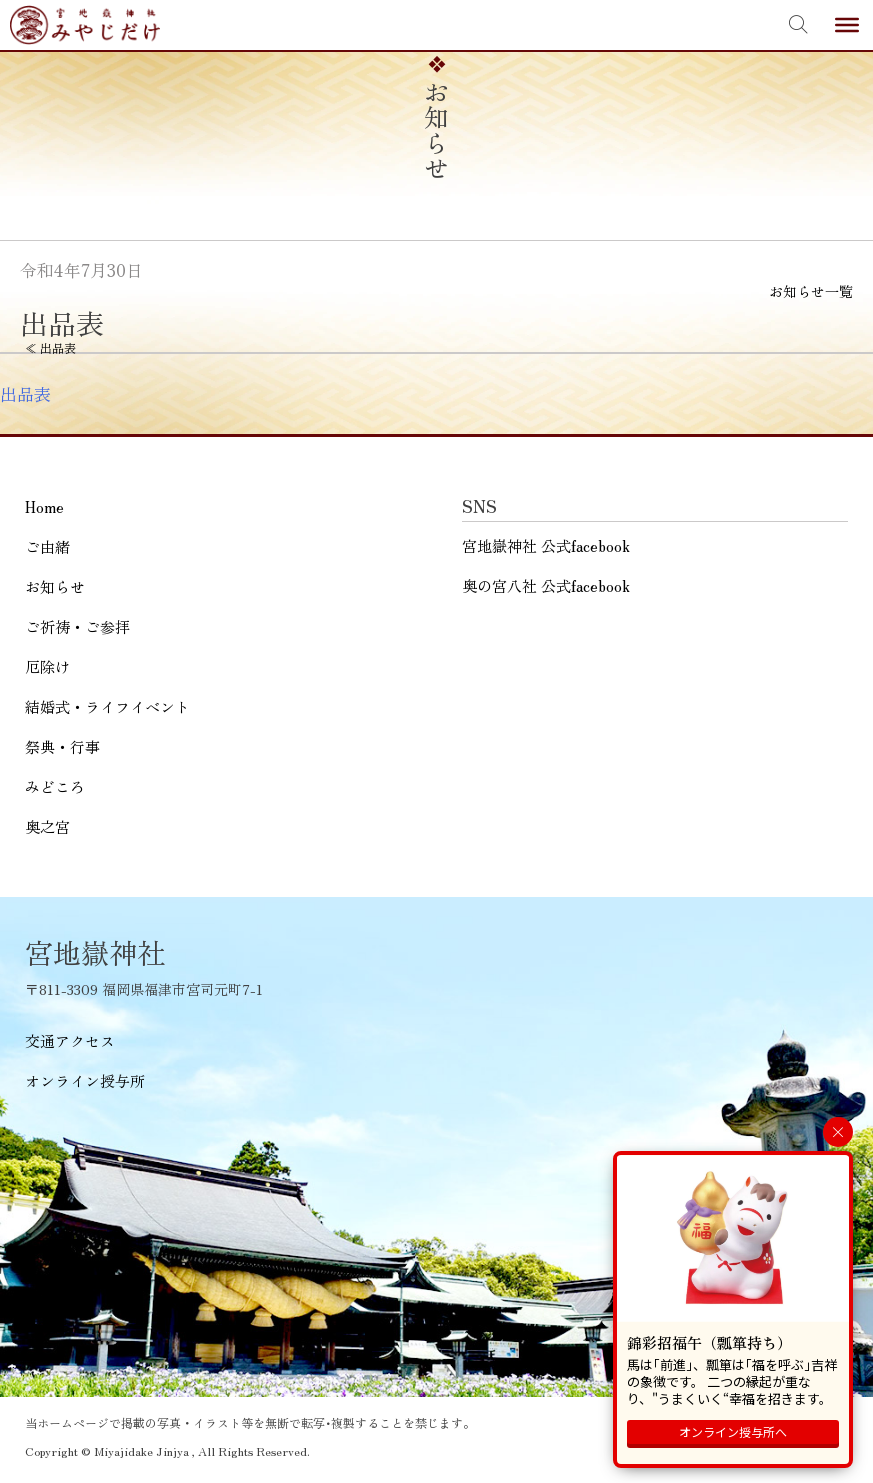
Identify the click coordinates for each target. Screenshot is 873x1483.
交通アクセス (70, 1040)
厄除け (47, 666)
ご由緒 (47, 546)
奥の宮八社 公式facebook (546, 585)
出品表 (25, 394)
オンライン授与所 (85, 1080)
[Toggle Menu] (847, 25)
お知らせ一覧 (811, 291)
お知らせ (55, 586)
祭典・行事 (62, 746)
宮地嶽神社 (85, 25)
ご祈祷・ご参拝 (77, 626)
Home (44, 506)
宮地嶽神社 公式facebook (546, 545)
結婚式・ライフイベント (107, 706)
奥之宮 (47, 826)
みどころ (55, 786)
